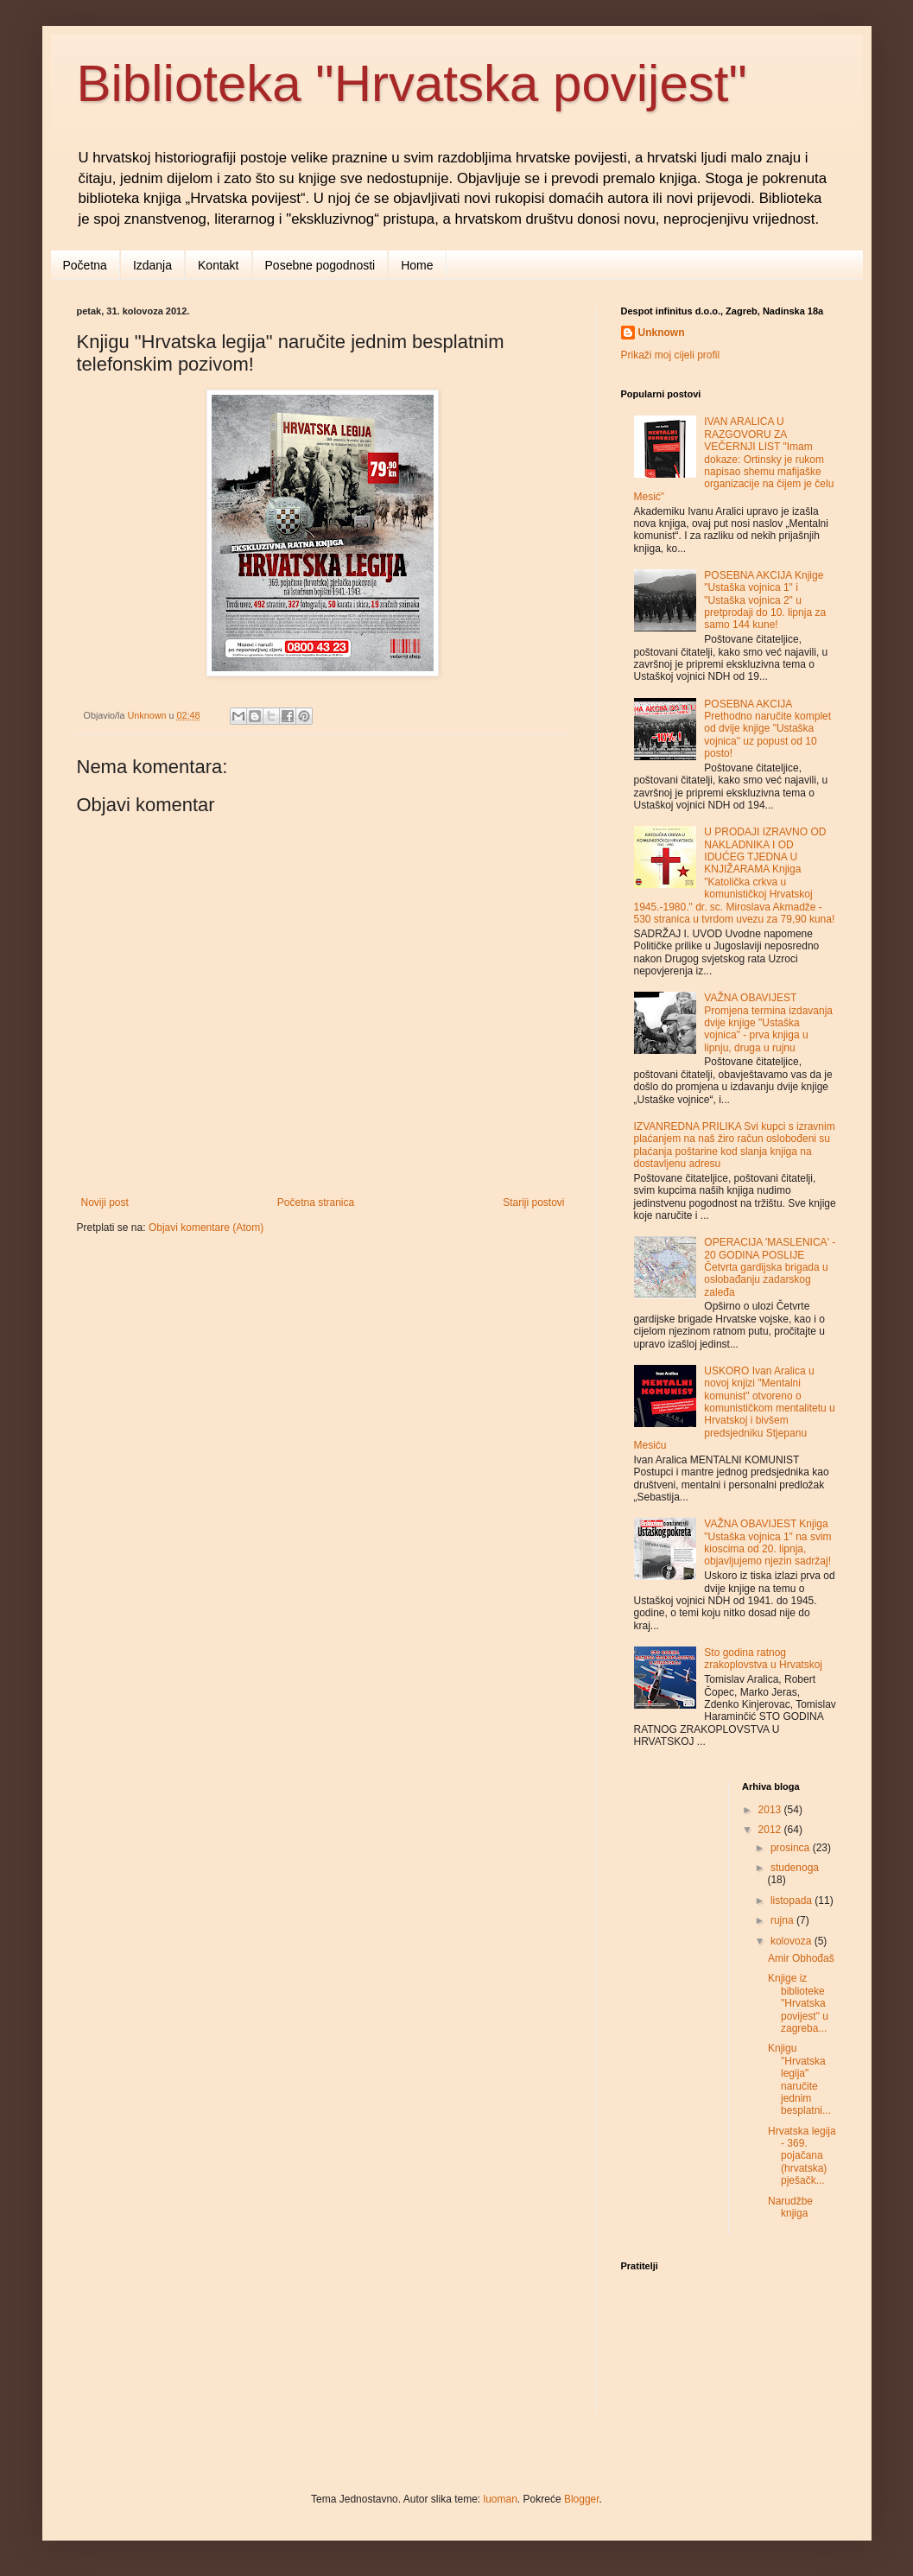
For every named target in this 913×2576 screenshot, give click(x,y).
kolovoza (792, 1941)
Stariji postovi (533, 1202)
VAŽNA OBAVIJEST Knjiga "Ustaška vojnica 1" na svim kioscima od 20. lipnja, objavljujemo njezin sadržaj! (767, 1542)
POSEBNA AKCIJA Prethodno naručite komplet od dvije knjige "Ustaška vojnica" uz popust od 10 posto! (767, 729)
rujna (783, 1920)
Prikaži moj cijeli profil (670, 355)
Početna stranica (315, 1202)
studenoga (794, 1868)
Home (417, 265)
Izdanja (152, 265)
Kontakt (218, 265)
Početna (85, 265)
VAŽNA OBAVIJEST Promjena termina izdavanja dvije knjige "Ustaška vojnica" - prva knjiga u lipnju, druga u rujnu (768, 1023)
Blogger (581, 2499)
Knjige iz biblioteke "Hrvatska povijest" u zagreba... (798, 2003)
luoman (500, 2499)
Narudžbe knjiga (790, 2207)
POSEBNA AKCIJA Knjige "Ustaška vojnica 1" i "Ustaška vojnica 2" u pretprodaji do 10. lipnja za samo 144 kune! (765, 600)
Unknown (661, 333)
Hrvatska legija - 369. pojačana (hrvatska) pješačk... (802, 2156)
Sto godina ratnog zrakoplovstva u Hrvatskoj (763, 1658)
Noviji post (105, 1202)
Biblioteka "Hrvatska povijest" (412, 83)
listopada (792, 1900)
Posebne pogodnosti (320, 265)
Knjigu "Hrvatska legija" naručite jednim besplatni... (799, 2079)
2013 (771, 1810)
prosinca (791, 1848)
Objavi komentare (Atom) (206, 1227)
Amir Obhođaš (801, 1958)
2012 (771, 1830)
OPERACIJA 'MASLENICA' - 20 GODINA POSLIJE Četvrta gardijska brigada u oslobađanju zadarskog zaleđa (769, 1267)
